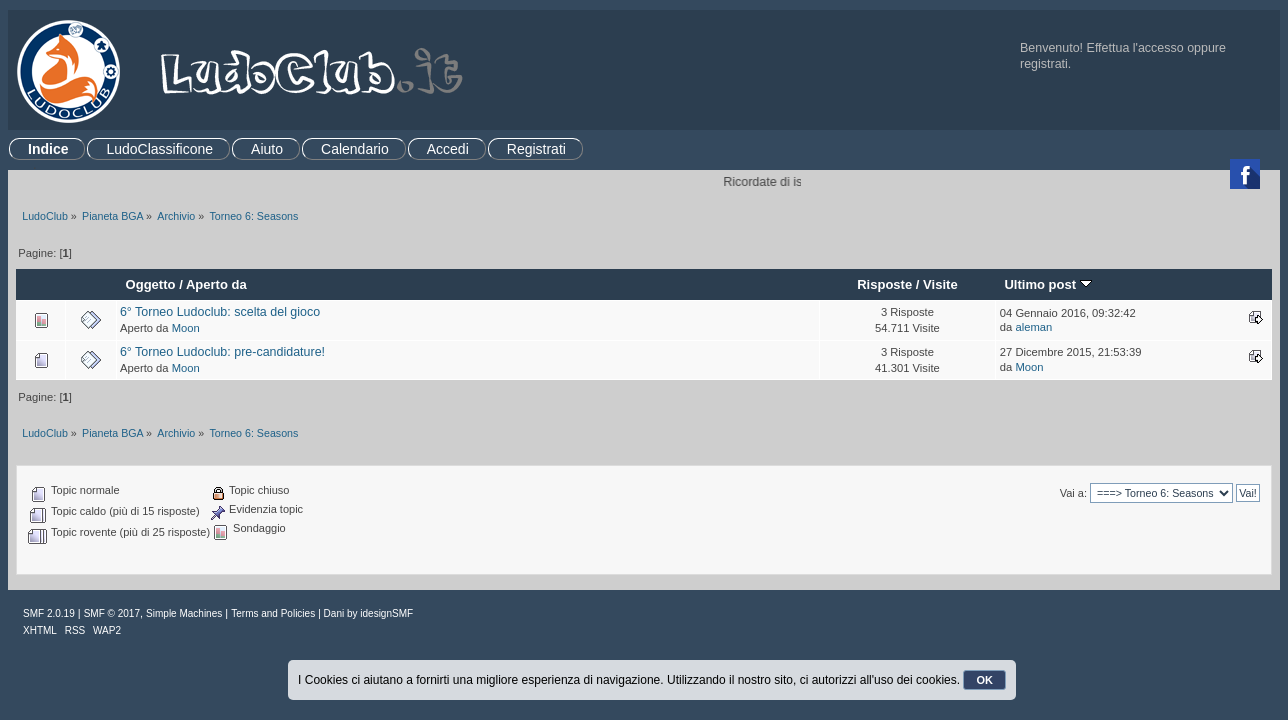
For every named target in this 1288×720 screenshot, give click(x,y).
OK (984, 680)
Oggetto (151, 284)
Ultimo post (1047, 284)
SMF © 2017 (112, 613)
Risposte (884, 284)
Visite (940, 284)
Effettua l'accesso (1135, 48)
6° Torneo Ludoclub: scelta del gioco (220, 312)
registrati (1044, 64)
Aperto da (216, 284)
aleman (1033, 327)
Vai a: (1073, 493)
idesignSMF (386, 613)
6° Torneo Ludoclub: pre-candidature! (222, 352)
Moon (186, 328)
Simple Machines (184, 613)
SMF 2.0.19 (49, 613)
